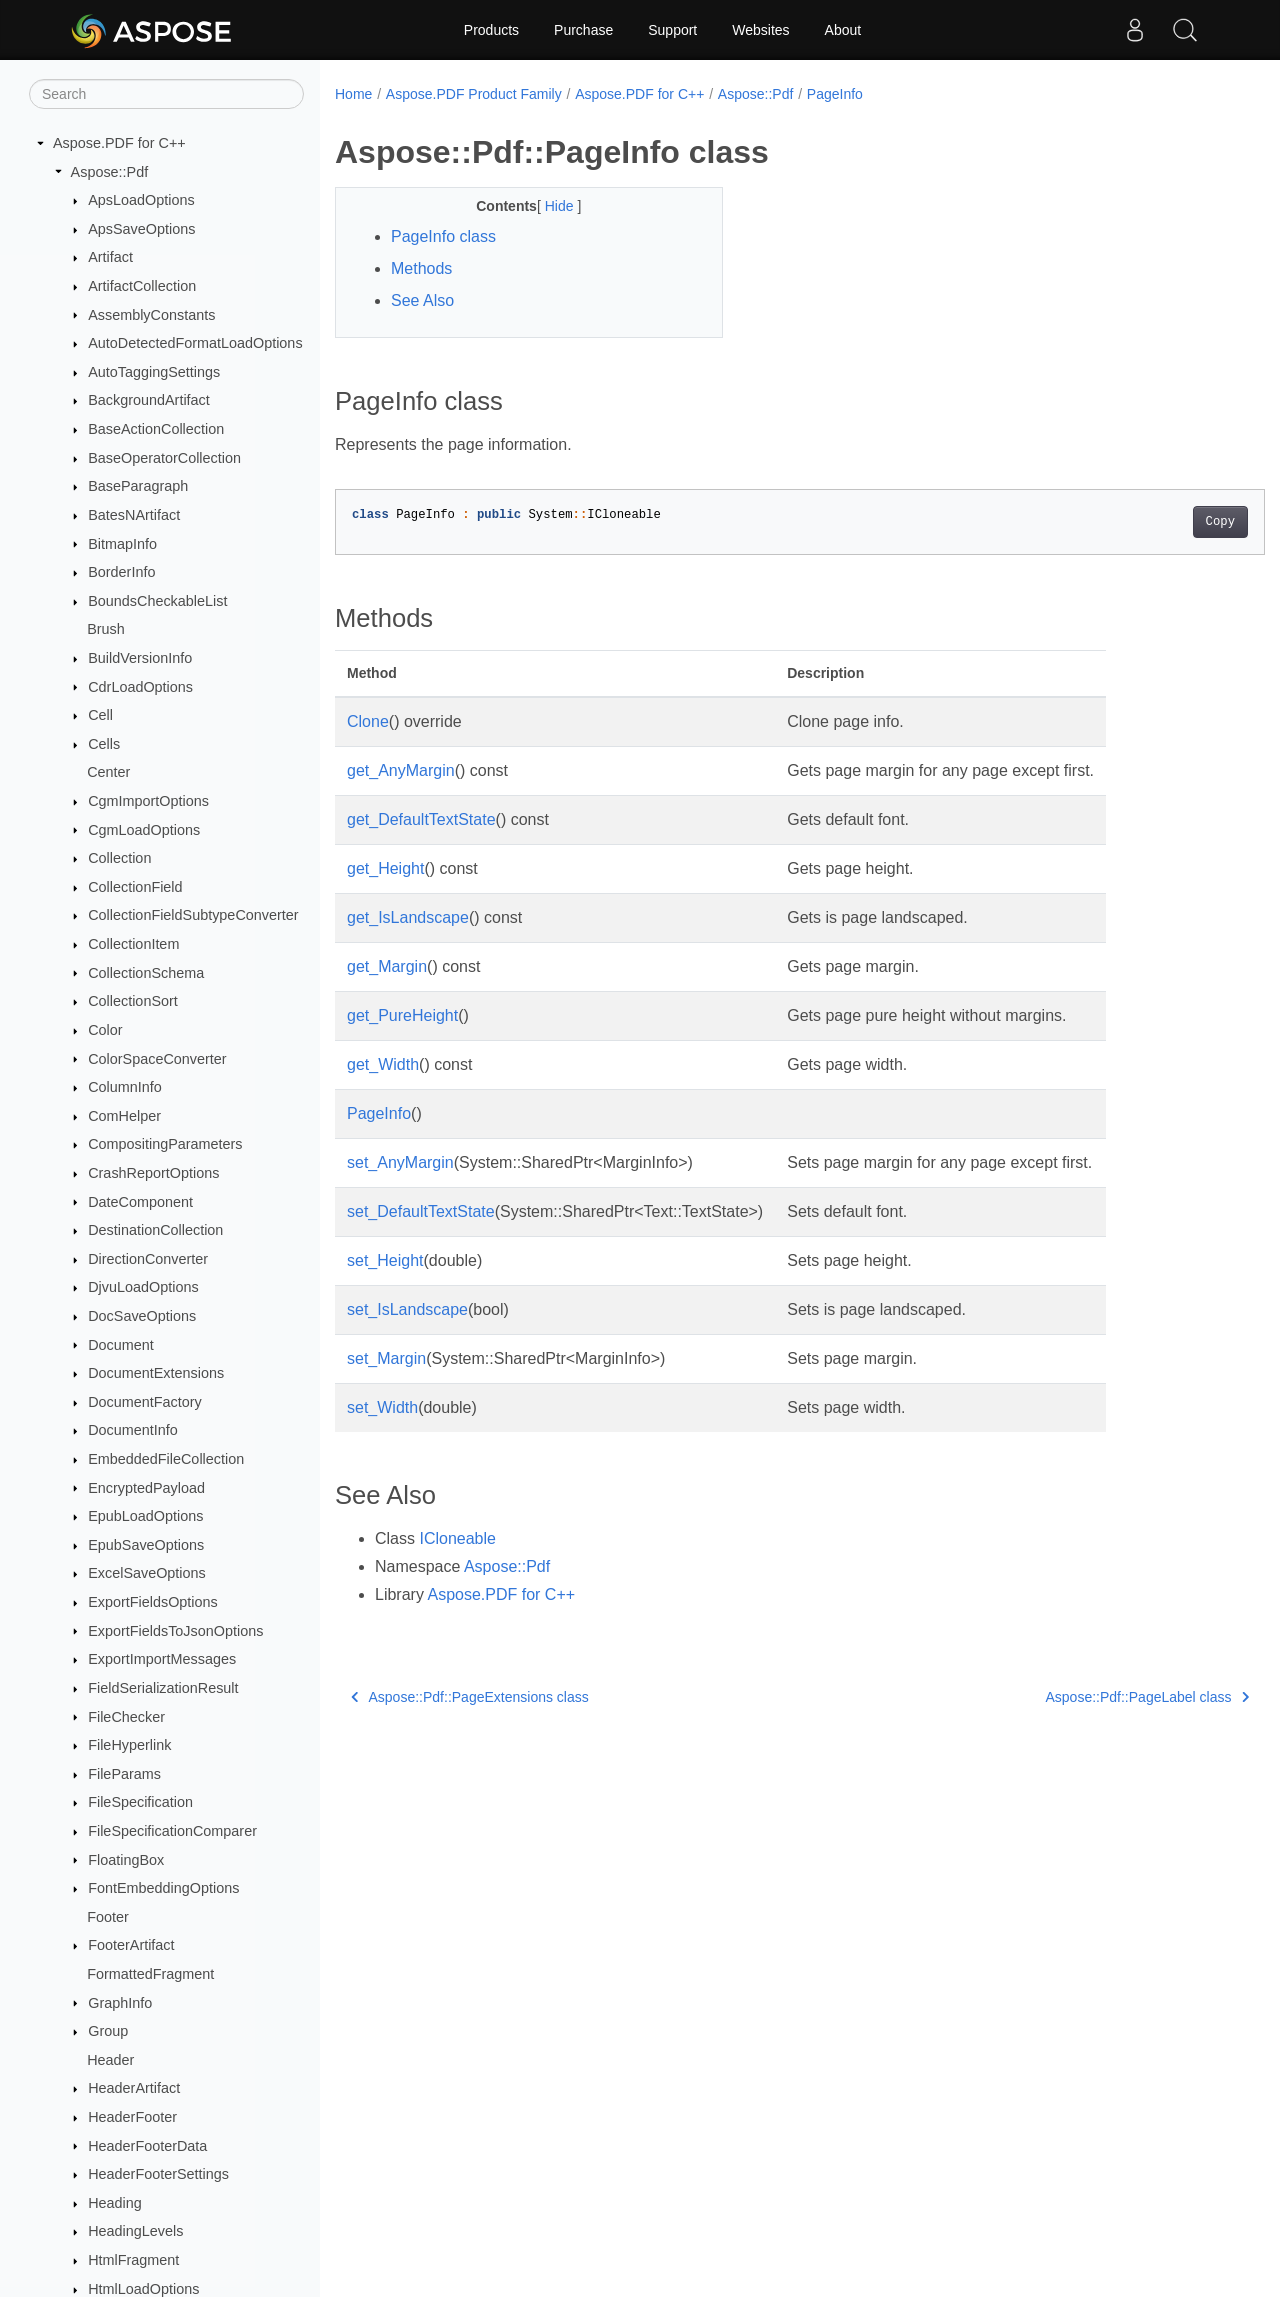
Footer (108, 1917)
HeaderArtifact (134, 2088)
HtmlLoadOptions (143, 2289)
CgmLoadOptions (144, 830)
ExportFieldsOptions (153, 1602)
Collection (119, 858)
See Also (422, 300)
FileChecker (126, 1717)
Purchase (583, 30)
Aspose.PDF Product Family (474, 94)
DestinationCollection (155, 1230)
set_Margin (386, 1358)
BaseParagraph (138, 486)
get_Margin (387, 966)
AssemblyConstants (151, 315)
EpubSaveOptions (146, 1545)
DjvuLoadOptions (143, 1287)
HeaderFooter (132, 2117)
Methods (421, 268)
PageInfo (835, 94)
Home (353, 94)
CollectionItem (133, 944)
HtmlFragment (133, 2260)
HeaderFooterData (147, 2146)
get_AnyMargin (401, 770)
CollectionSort (133, 1001)
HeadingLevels (135, 2231)
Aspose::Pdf (110, 172)
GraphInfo (120, 2003)
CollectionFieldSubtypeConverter (193, 915)
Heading (115, 2203)
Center (108, 772)
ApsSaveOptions (141, 229)
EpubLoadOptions (145, 1516)
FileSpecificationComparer (172, 1831)
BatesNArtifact (134, 515)
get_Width (383, 1064)
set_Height (385, 1260)
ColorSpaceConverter (157, 1059)
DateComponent (140, 1202)
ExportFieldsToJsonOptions (175, 1631)
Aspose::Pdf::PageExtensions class (470, 1697)
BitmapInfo (122, 544)
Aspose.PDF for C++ (119, 143)
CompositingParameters (165, 1144)
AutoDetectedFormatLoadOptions (195, 343)
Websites (760, 30)
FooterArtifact (131, 1945)
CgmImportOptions (148, 801)
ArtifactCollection (142, 286)
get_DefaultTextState (421, 819)
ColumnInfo (125, 1087)
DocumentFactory (145, 1402)
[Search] (166, 94)
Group (108, 2031)
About (843, 30)
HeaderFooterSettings (158, 2174)
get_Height (385, 868)
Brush (106, 629)
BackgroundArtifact (149, 400)
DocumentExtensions (156, 1373)
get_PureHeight (402, 1015)
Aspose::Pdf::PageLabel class (1083, 1697)
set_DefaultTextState (421, 1211)
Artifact (110, 257)
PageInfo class (443, 236)
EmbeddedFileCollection (166, 1459)
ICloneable (457, 1538)
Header (110, 2060)
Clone (368, 721)
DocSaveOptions (142, 1316)
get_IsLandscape (408, 917)
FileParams (124, 1774)
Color (105, 1030)
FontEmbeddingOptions (163, 1888)
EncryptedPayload (146, 1488)
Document (121, 1345)
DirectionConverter (148, 1259)
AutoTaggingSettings (154, 372)
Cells (104, 744)
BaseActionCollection (156, 429)
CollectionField (135, 887)
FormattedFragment (150, 1974)
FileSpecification (140, 1802)
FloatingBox (126, 1860)
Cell (100, 715)
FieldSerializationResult (163, 1688)
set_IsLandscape (407, 1309)
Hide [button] (547, 206)
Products (491, 30)
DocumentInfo (133, 1430)
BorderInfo (121, 572)
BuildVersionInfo (140, 658)
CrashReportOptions (153, 1173)
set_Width (382, 1407)
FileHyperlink (129, 1745)
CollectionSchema (146, 973)
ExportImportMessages (162, 1659)
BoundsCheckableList (157, 601)
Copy (1155, 522)
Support (672, 30)
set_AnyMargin (400, 1162)
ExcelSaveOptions (147, 1573)
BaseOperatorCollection (164, 458)
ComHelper (124, 1116)
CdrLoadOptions (140, 687)
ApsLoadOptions (141, 200)
